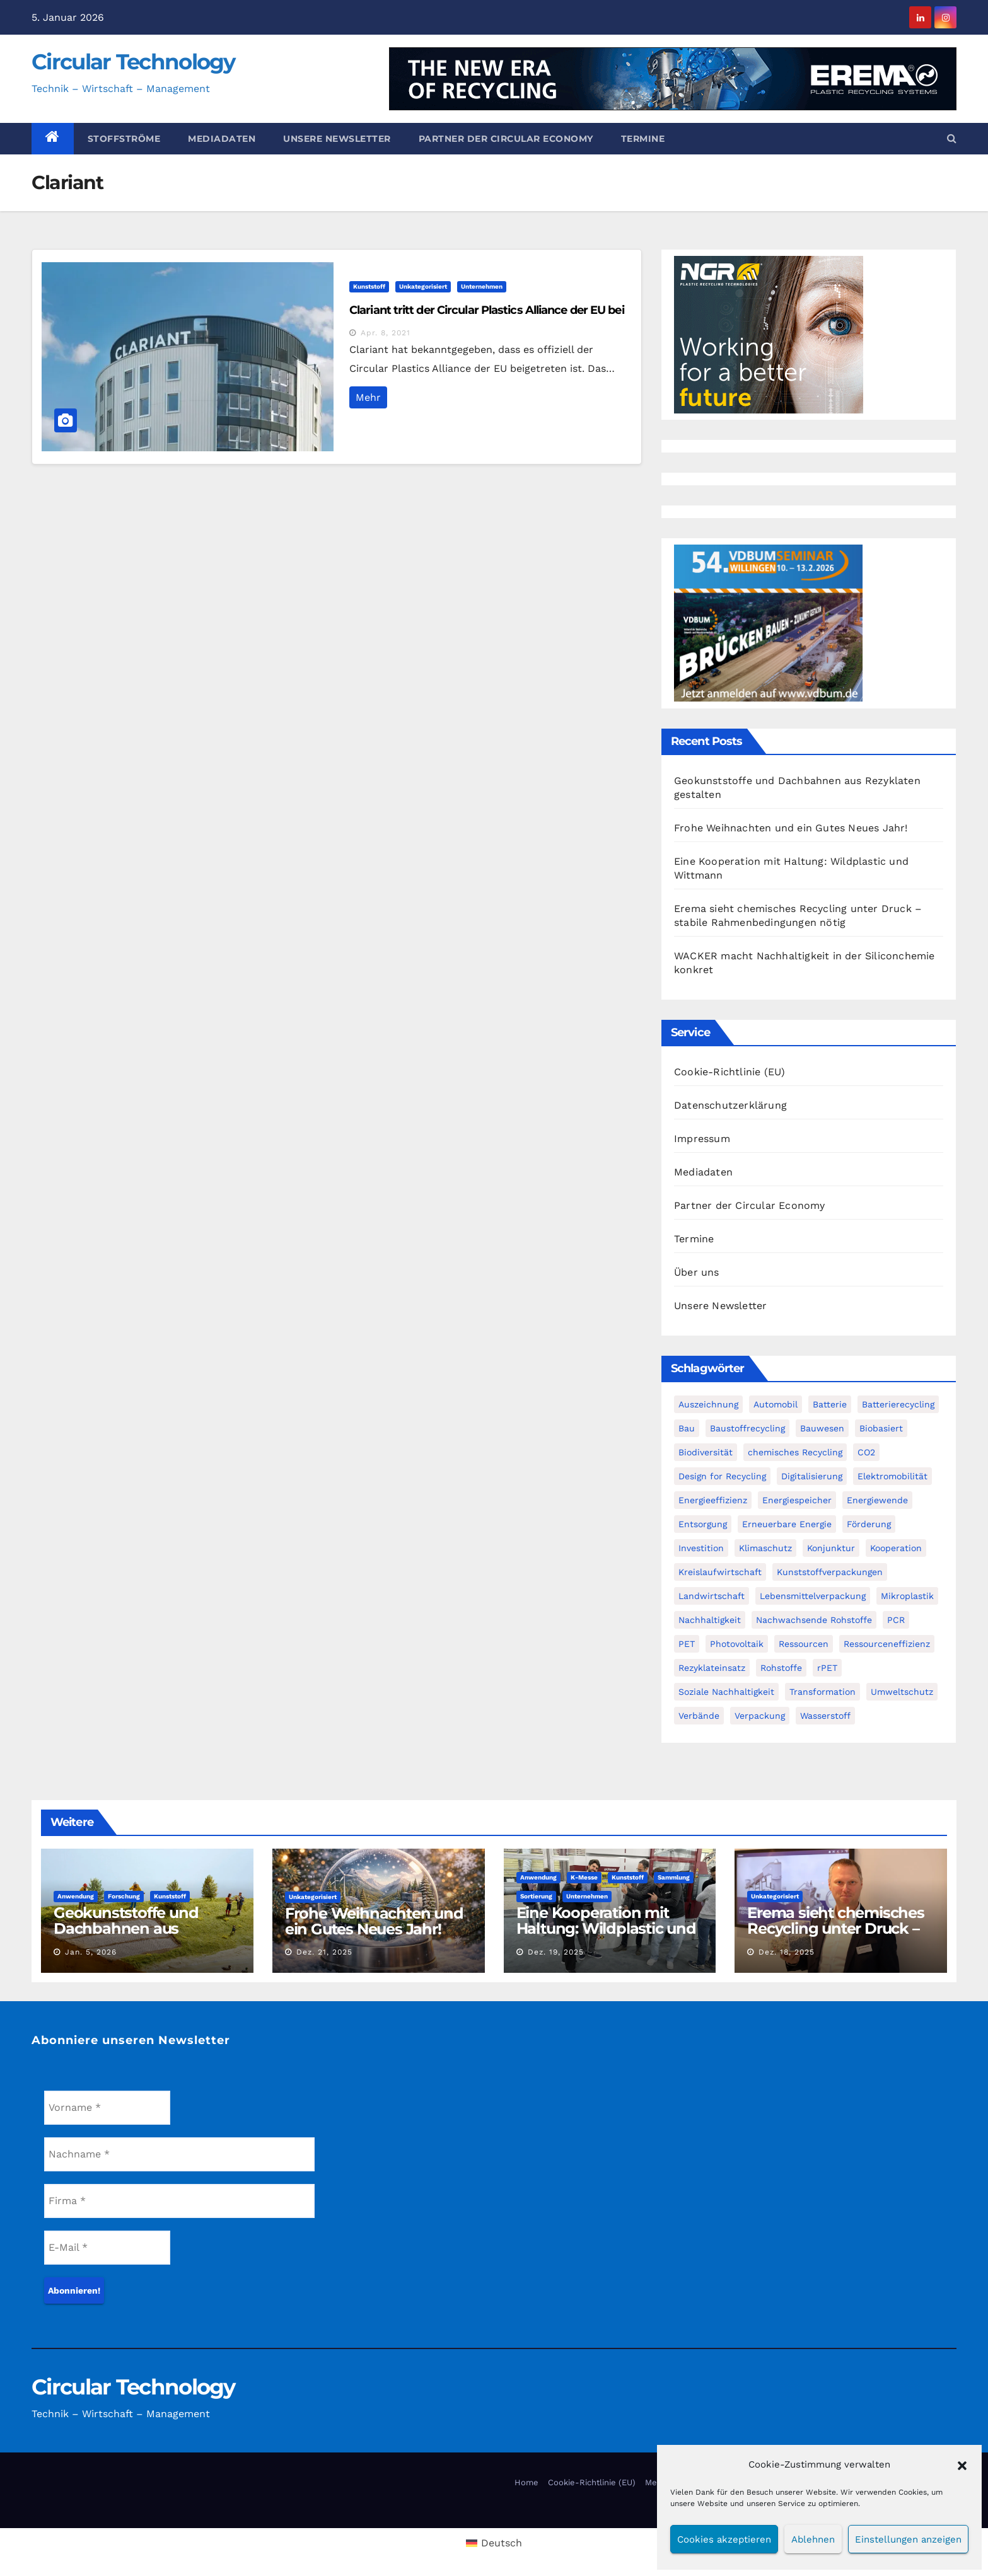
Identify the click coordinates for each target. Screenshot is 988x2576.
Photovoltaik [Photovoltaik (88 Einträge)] (737, 1644)
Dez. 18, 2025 (786, 1952)
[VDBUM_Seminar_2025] (768, 622)
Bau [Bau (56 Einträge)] (686, 1428)
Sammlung (674, 1877)
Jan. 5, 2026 (91, 1952)
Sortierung (536, 1896)
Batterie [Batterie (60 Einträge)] (830, 1404)
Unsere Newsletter (337, 138)
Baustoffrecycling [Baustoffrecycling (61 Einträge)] (747, 1428)
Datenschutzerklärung (730, 1105)
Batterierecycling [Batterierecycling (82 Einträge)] (898, 1404)
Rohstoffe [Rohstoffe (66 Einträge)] (781, 1668)
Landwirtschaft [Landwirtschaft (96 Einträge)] (711, 1596)
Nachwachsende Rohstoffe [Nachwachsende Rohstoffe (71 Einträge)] (814, 1620)
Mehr (368, 397)
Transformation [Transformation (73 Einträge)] (822, 1692)
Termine (643, 138)
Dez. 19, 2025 (556, 1952)
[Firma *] (179, 2201)
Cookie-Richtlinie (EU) (729, 1072)
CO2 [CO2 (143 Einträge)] (866, 1452)
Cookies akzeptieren (724, 2539)
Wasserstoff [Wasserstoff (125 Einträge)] (825, 1716)
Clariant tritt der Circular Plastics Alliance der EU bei (486, 310)
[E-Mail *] (107, 2248)
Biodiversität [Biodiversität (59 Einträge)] (705, 1452)
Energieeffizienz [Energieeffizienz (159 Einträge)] (712, 1500)
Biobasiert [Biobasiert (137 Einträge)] (881, 1428)
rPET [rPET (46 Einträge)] (827, 1668)
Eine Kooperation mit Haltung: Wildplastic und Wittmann (606, 1928)
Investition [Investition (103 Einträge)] (701, 1548)
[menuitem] (494, 2543)
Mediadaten (221, 138)
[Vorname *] (107, 2108)
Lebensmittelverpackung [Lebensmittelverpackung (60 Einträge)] (813, 1596)
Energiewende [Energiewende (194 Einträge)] (877, 1500)
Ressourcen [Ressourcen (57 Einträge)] (803, 1644)
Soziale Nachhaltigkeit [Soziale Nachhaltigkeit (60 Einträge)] (726, 1692)
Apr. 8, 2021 (385, 332)
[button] (962, 2464)
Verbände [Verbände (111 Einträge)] (698, 1716)
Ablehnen (813, 2539)
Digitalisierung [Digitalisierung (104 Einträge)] (811, 1476)
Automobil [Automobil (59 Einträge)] (775, 1404)
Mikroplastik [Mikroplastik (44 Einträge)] (907, 1596)
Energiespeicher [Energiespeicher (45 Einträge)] (797, 1500)
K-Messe (584, 1877)
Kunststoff (369, 286)
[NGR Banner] (768, 334)
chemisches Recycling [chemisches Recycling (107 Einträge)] (795, 1452)
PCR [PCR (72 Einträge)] (896, 1620)
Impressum (702, 1139)
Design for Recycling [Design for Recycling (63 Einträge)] (722, 1476)
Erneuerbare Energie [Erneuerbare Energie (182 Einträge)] (787, 1524)
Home (526, 2482)
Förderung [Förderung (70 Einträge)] (869, 1524)
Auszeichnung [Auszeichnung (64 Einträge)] (708, 1404)
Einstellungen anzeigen (908, 2539)
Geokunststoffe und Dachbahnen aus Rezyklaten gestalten (130, 1928)
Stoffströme (124, 138)
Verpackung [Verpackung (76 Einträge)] (760, 1716)
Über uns (696, 1272)
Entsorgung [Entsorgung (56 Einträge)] (702, 1524)
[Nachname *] (179, 2154)
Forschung (124, 1896)
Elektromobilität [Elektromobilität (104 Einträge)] (892, 1476)
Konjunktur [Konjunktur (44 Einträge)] (831, 1548)
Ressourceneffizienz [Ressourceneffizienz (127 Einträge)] (887, 1644)
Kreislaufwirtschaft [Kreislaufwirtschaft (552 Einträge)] (720, 1572)
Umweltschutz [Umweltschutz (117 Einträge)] (902, 1692)
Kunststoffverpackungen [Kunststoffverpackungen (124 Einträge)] (830, 1572)
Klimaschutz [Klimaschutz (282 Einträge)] (765, 1548)
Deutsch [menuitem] (501, 2543)
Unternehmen (482, 286)
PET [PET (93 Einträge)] (686, 1644)
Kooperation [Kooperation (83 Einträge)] (896, 1548)
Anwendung (75, 1896)
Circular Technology (133, 62)
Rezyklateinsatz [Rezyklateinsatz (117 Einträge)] (711, 1668)
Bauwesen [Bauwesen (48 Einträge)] (822, 1428)
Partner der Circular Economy (506, 138)
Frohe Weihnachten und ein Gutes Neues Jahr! (791, 828)
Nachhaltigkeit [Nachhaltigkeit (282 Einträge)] (709, 1620)
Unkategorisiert (423, 286)
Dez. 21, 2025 (324, 1952)
